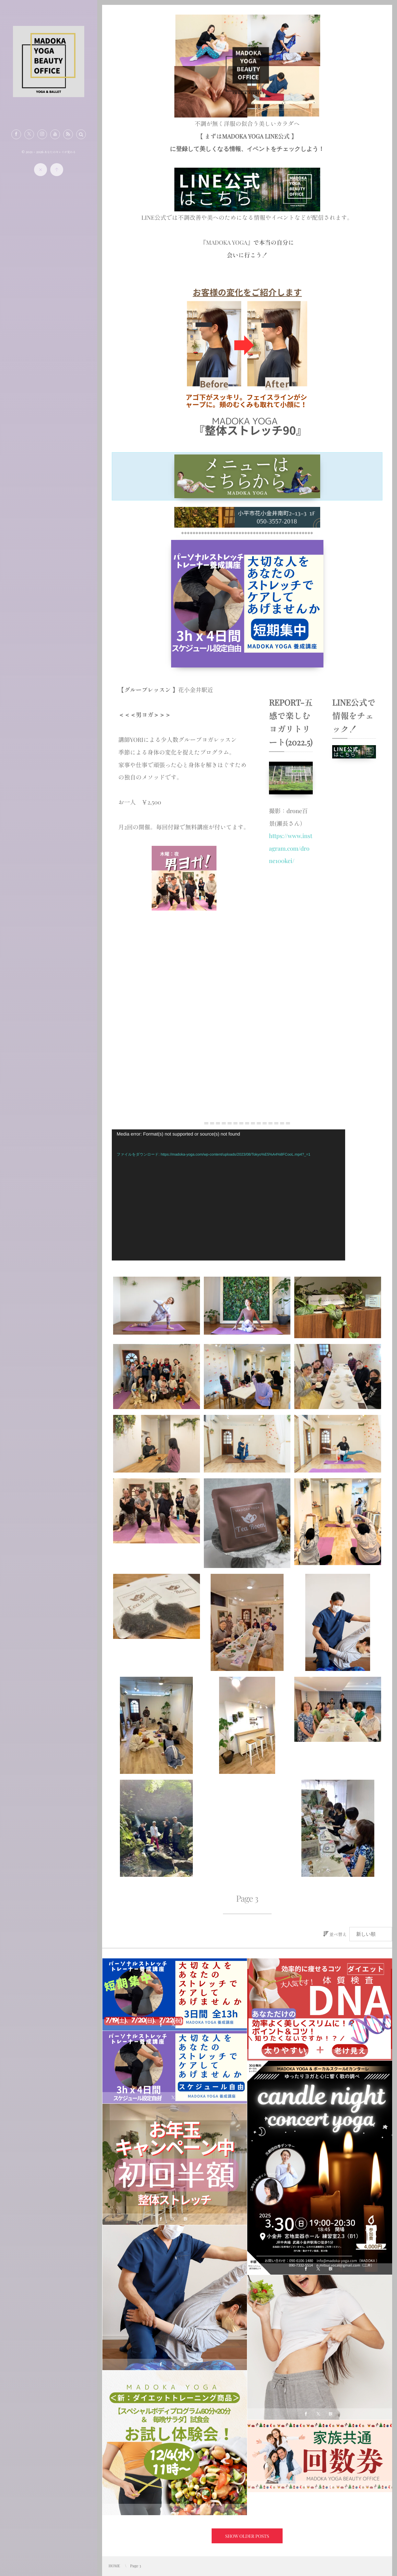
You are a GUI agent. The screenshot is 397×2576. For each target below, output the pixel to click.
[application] (228, 1194)
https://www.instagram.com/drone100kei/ (290, 848)
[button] (81, 134)
